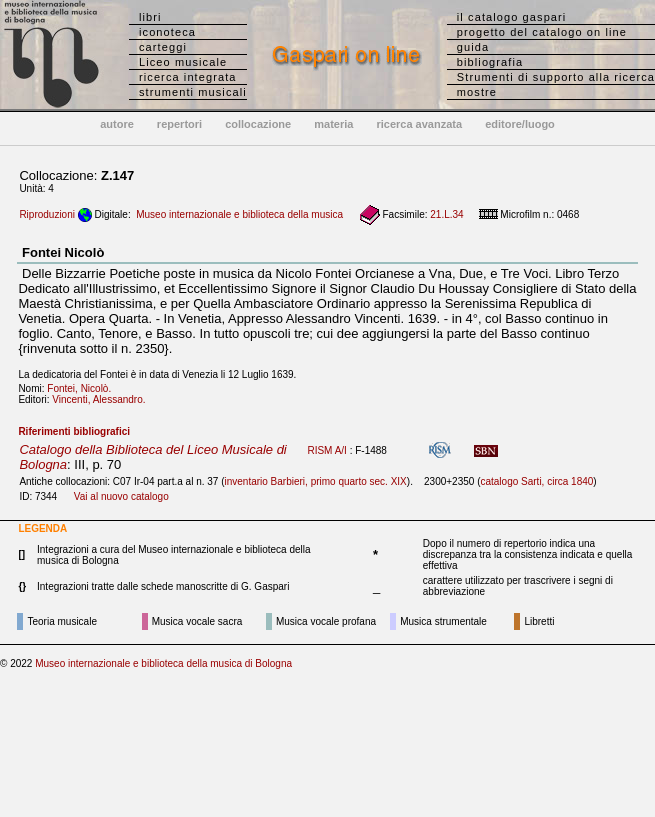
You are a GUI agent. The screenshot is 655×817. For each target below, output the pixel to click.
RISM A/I (326, 450)
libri (150, 17)
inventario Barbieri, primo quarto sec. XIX (315, 481)
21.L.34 (446, 214)
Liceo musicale (183, 62)
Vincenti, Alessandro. (103, 399)
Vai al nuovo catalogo (121, 496)
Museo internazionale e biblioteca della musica (239, 214)
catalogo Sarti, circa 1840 (536, 481)
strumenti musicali (193, 92)
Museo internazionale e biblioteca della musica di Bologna (163, 663)
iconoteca (167, 32)
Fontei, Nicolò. (83, 388)
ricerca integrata (188, 77)
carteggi (163, 47)
